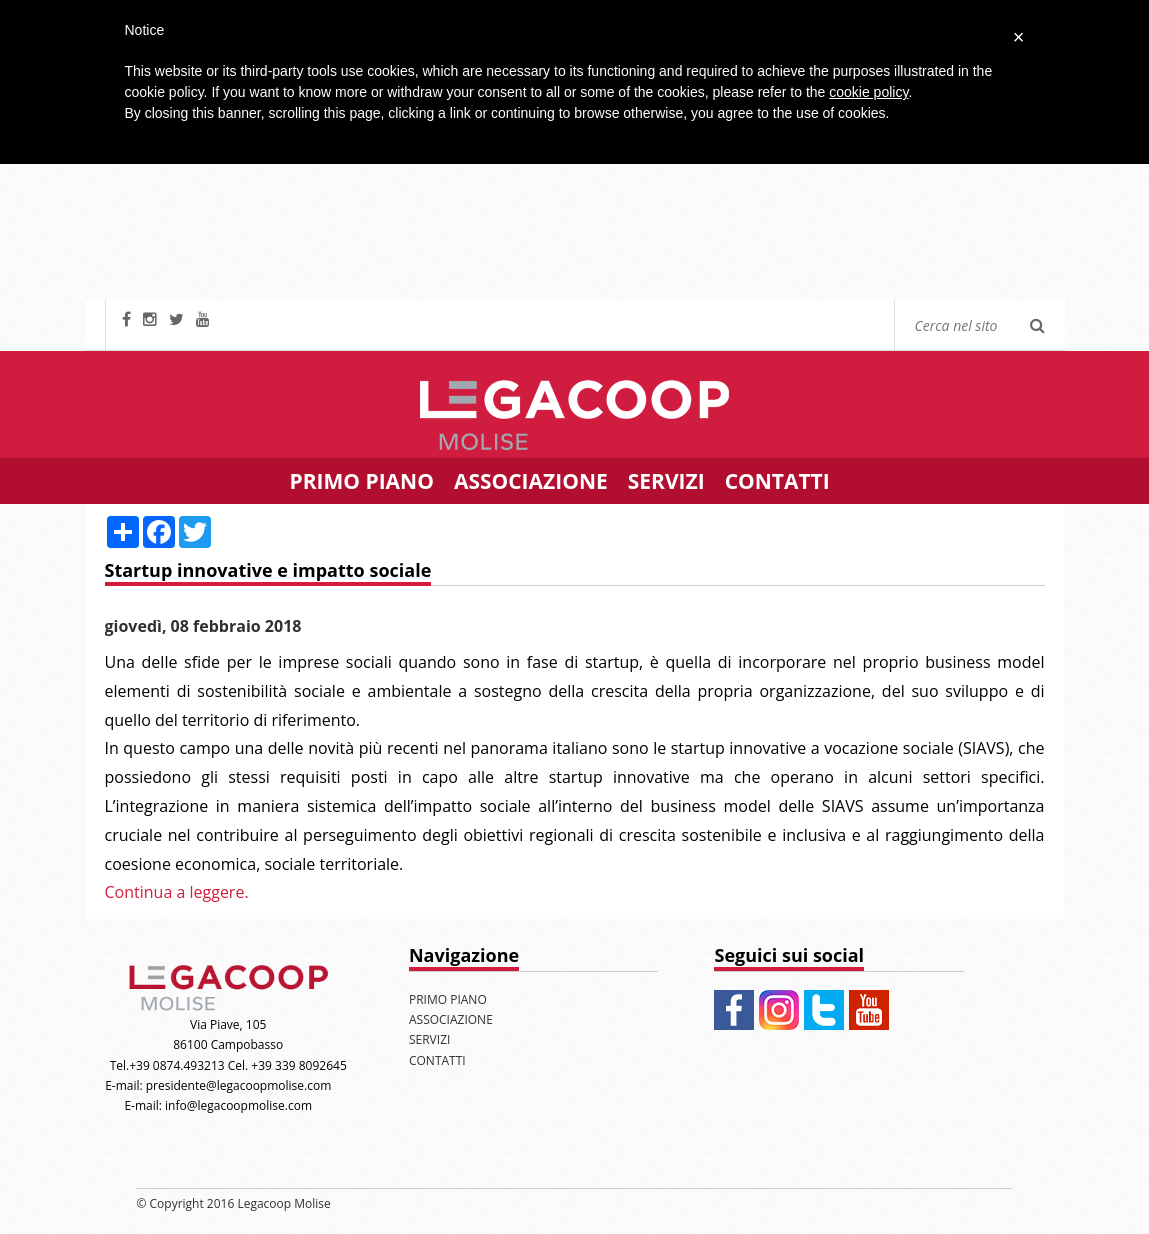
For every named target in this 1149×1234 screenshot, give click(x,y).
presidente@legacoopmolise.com (239, 1085)
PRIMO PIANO (362, 481)
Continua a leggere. (177, 892)
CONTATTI (777, 481)
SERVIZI (666, 481)
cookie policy (868, 92)
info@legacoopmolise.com (238, 1105)
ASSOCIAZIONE (531, 481)
